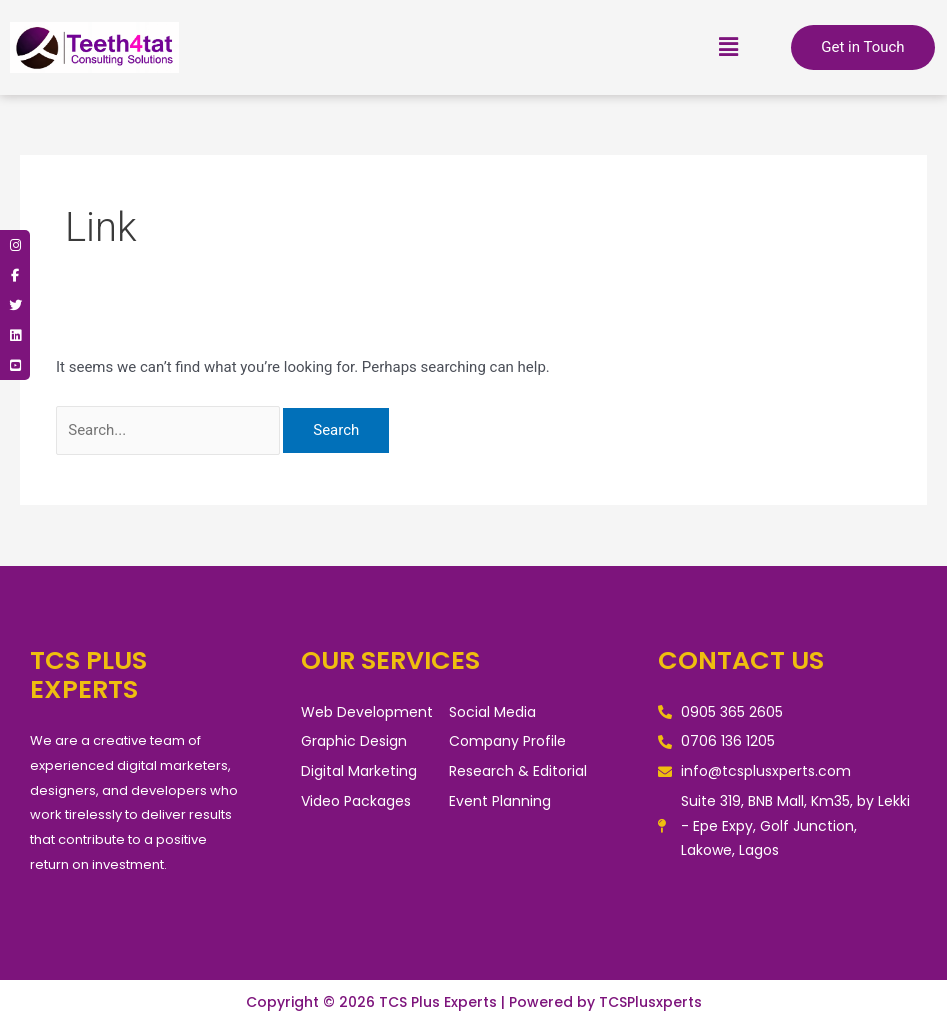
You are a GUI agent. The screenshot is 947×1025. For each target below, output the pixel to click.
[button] (728, 47)
